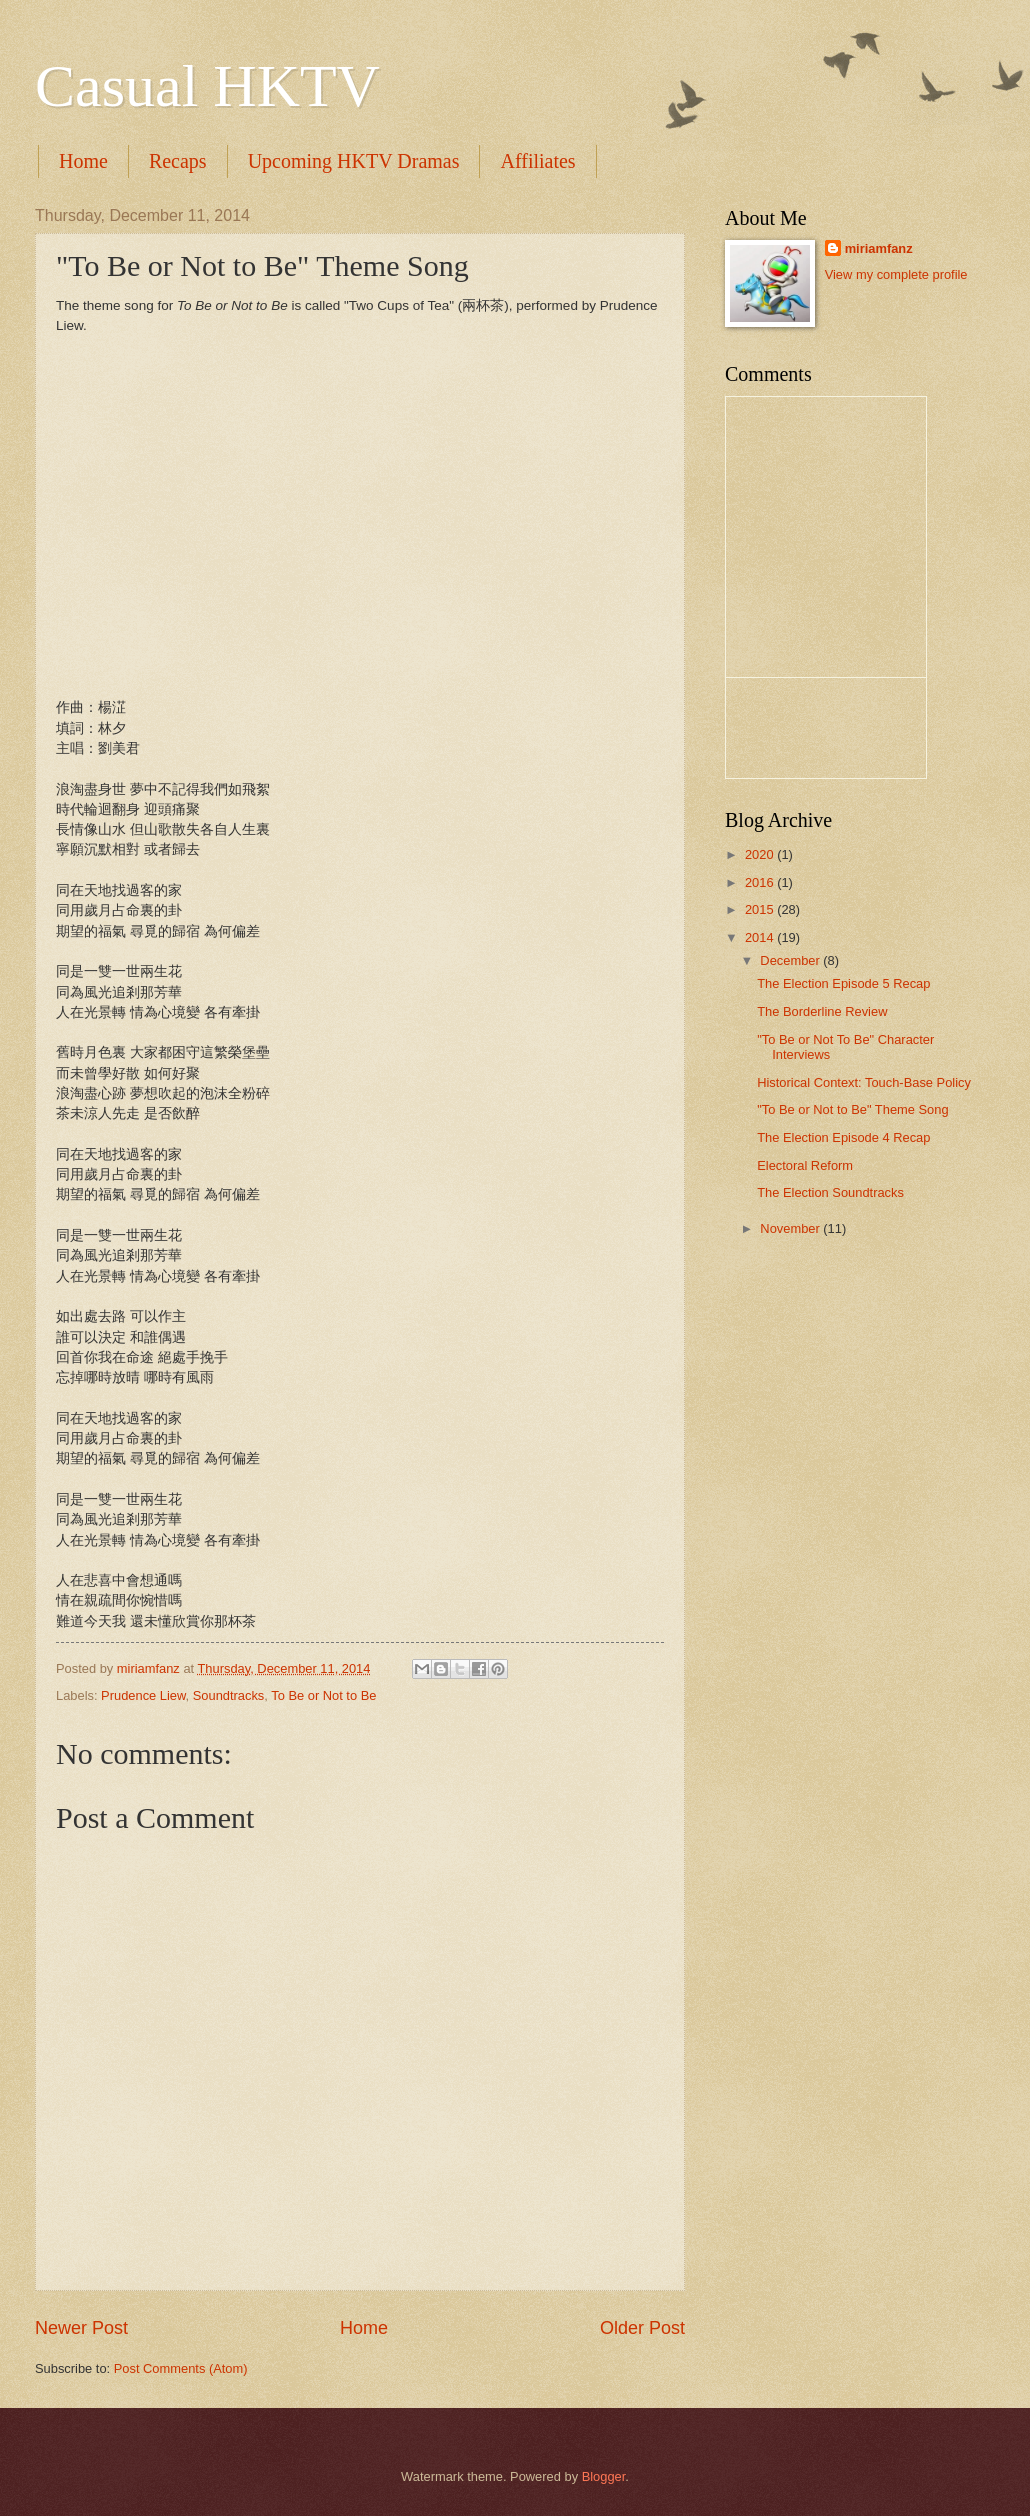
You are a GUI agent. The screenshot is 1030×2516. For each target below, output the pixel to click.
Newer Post (81, 2328)
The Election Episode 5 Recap (843, 983)
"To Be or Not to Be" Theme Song (852, 1109)
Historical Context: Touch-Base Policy (864, 1082)
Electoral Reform (805, 1165)
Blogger (604, 2476)
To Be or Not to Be (323, 1695)
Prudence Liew (143, 1695)
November (791, 1228)
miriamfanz (879, 248)
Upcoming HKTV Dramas (354, 161)
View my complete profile (896, 274)
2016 (761, 882)
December (791, 960)
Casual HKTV (207, 86)
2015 (761, 909)
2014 (761, 937)
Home (83, 161)
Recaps (178, 161)
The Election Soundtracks (830, 1192)
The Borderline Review (822, 1011)
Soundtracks (229, 1695)
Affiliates (537, 161)
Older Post (642, 2328)
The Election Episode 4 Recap (843, 1137)
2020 (761, 854)
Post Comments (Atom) (181, 2368)
